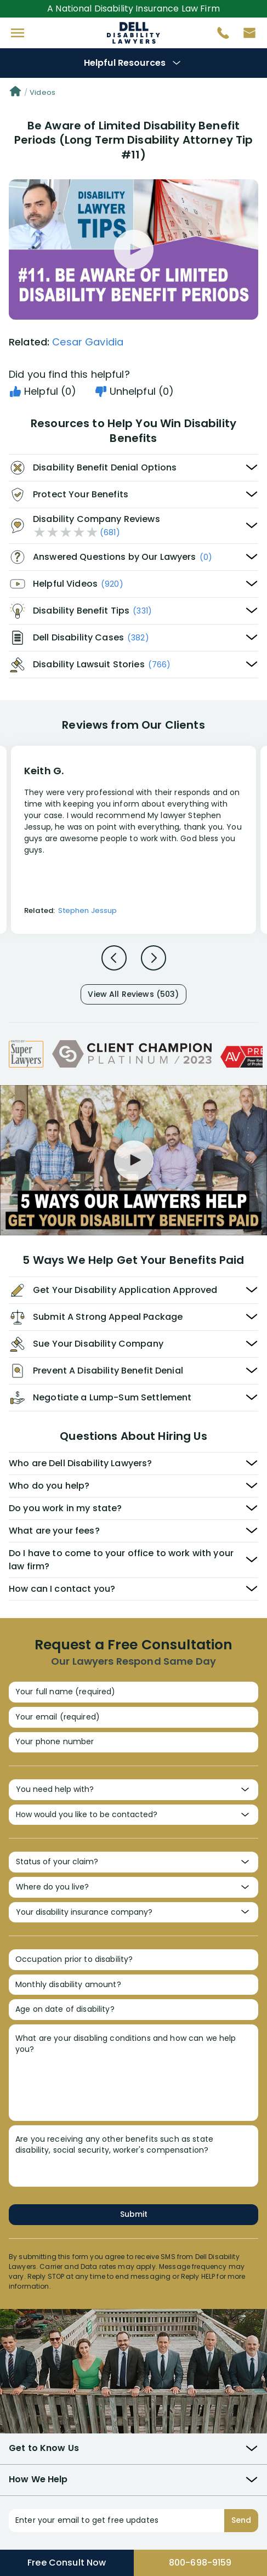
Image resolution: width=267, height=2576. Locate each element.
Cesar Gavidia (87, 342)
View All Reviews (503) (133, 994)
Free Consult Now (66, 2562)
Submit (133, 2214)
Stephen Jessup (87, 910)
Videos (42, 92)
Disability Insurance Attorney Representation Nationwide (133, 33)
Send (241, 2520)
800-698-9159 (200, 2562)
